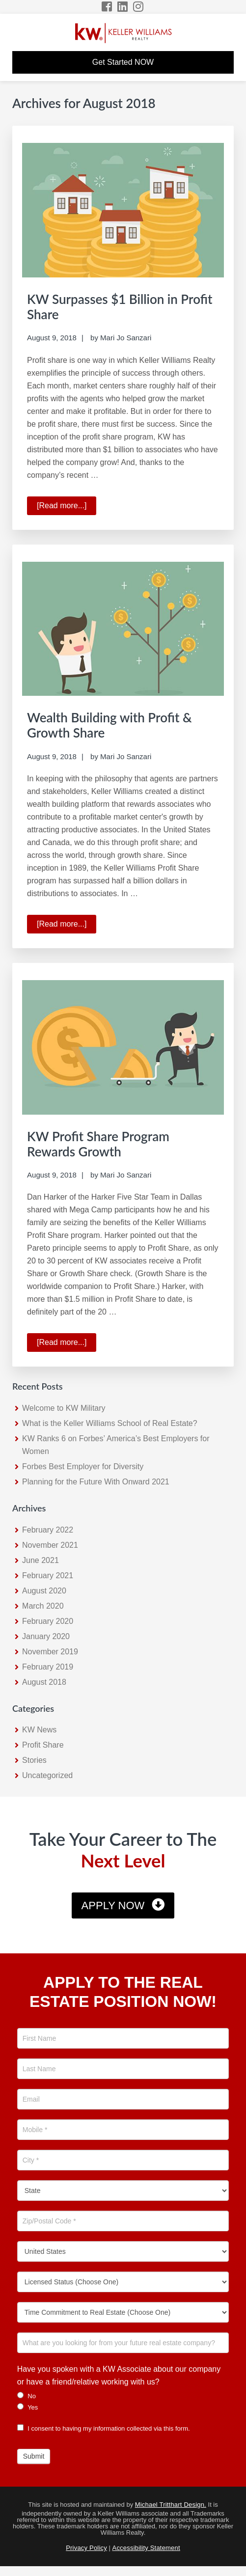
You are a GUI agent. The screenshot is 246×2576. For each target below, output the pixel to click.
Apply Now (113, 1905)
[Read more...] (66, 507)
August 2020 (44, 1591)
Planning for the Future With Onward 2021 (95, 1482)
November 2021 (50, 1545)
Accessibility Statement (146, 2547)
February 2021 (47, 1575)
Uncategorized (47, 1775)
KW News (39, 1730)
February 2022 (47, 1530)
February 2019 (47, 1667)
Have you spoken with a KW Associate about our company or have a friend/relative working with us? (118, 2375)
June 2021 (40, 1560)
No (26, 2396)
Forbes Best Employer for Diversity (82, 1466)
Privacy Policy (86, 2547)
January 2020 (46, 1636)
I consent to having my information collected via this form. (103, 2428)
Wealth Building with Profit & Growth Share (109, 725)
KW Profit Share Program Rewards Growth (98, 1143)
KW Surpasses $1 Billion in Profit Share (119, 306)
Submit (34, 2456)
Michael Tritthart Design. (170, 2504)
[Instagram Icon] (138, 6)
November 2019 (50, 1651)
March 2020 (43, 1606)
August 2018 (44, 1682)
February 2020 (47, 1621)
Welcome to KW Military (64, 1408)
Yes (27, 2407)
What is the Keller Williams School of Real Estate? (109, 1423)
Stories (34, 1760)
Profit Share (42, 1745)
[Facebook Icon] (107, 6)
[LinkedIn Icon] (123, 6)
